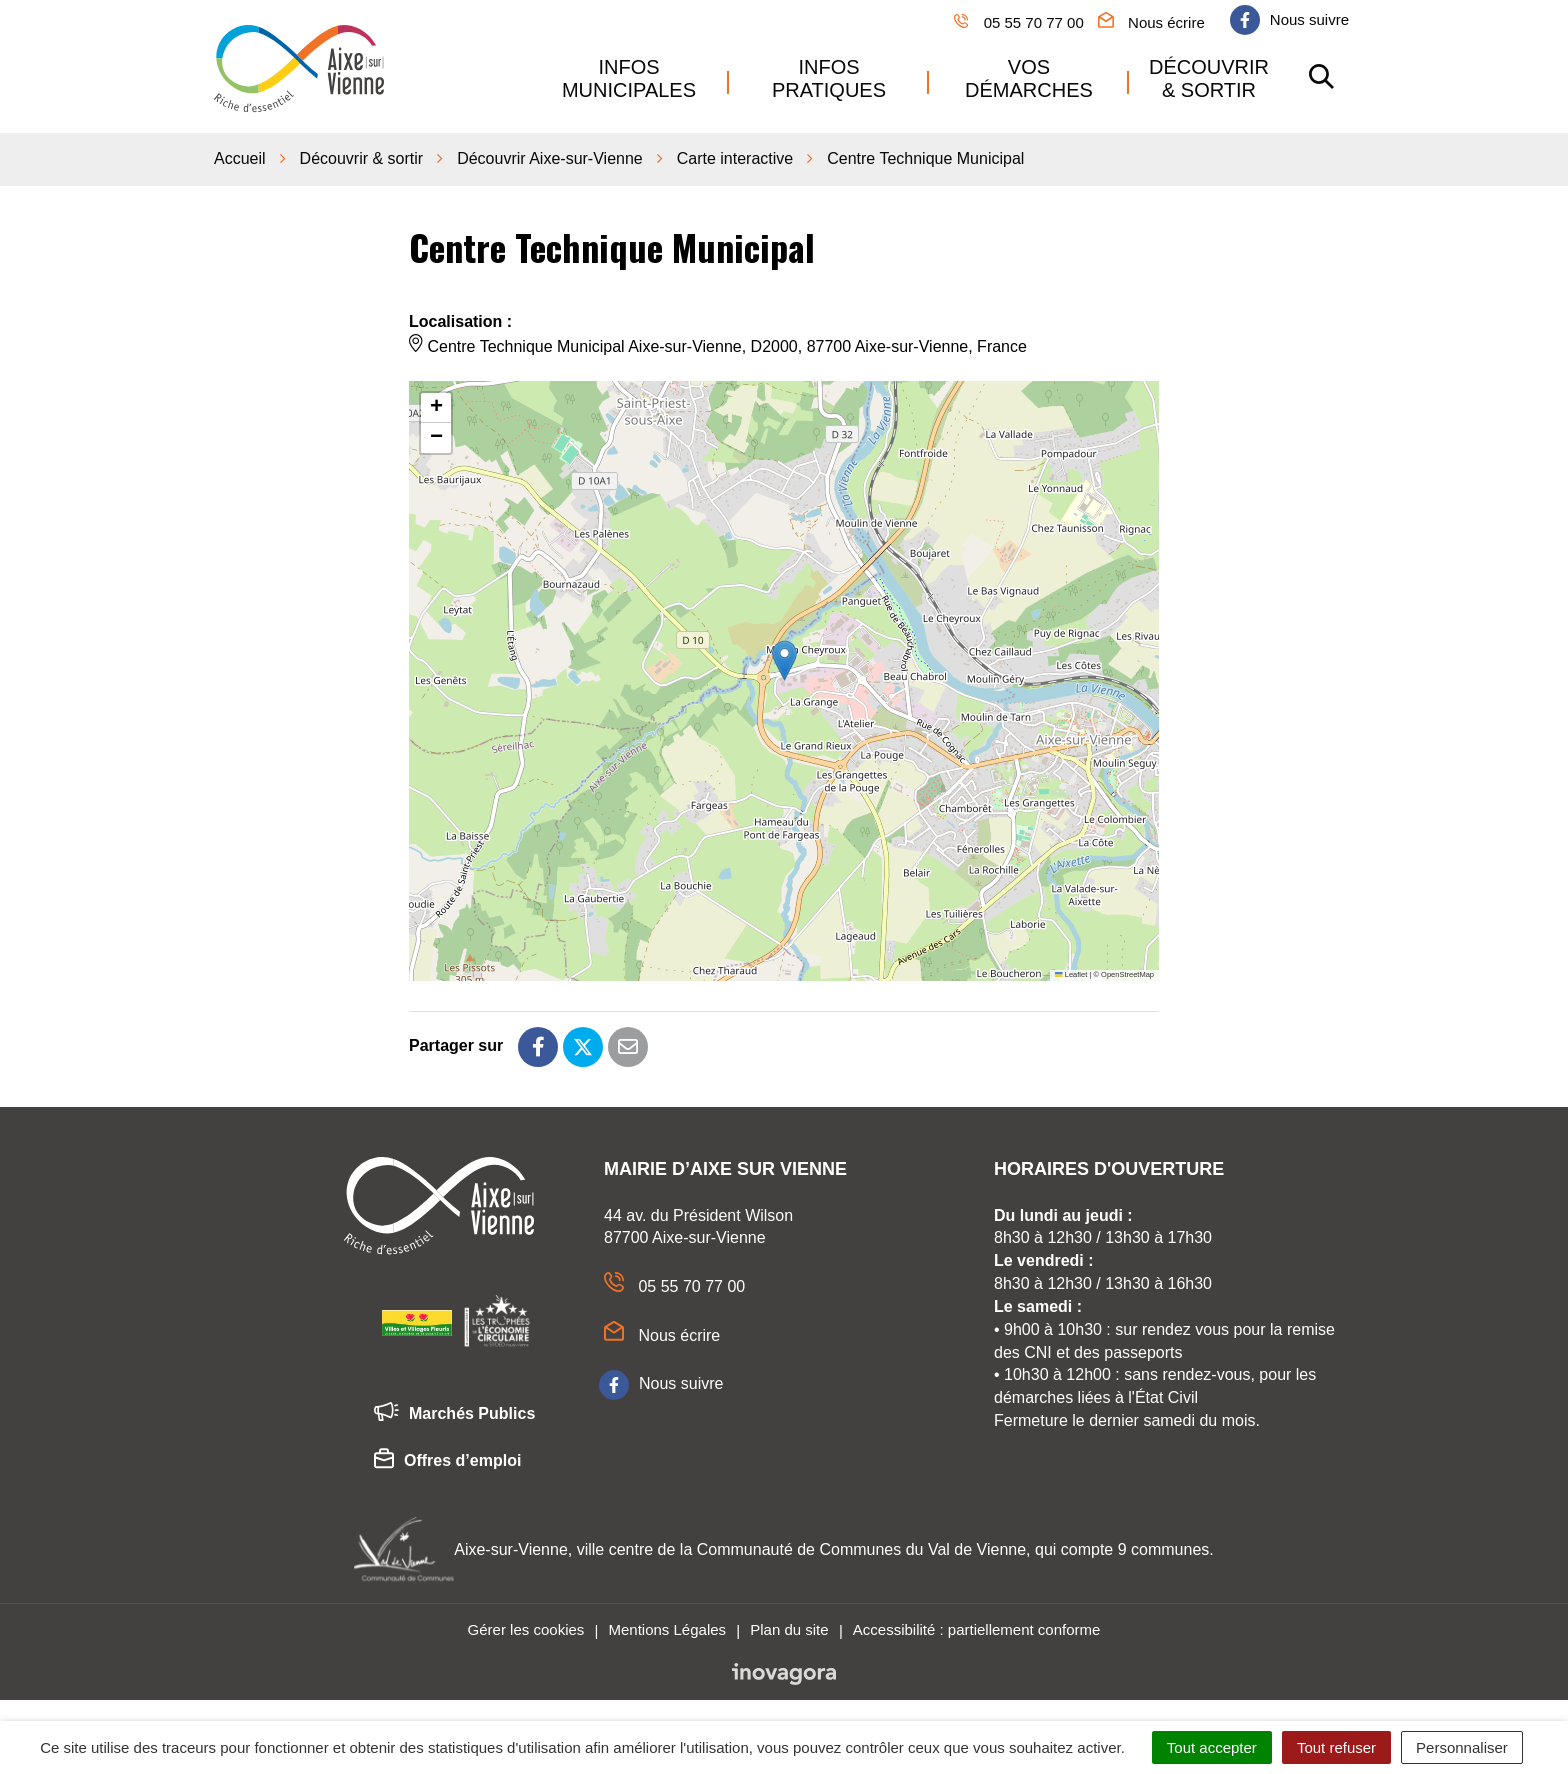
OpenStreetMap (1127, 967)
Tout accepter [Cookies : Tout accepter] (1212, 1747)
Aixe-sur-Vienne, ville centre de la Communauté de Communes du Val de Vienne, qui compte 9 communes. (834, 1542)
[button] (784, 652)
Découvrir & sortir (1209, 74)
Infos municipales (629, 74)
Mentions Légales (667, 1622)
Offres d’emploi (447, 1454)
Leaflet (1071, 967)
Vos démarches (1029, 74)
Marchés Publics (454, 1407)
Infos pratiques (829, 74)
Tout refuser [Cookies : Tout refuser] (1336, 1747)
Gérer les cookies (526, 1622)
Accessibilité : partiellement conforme (977, 1622)
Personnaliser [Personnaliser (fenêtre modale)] (1462, 1747)
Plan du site (789, 1622)
